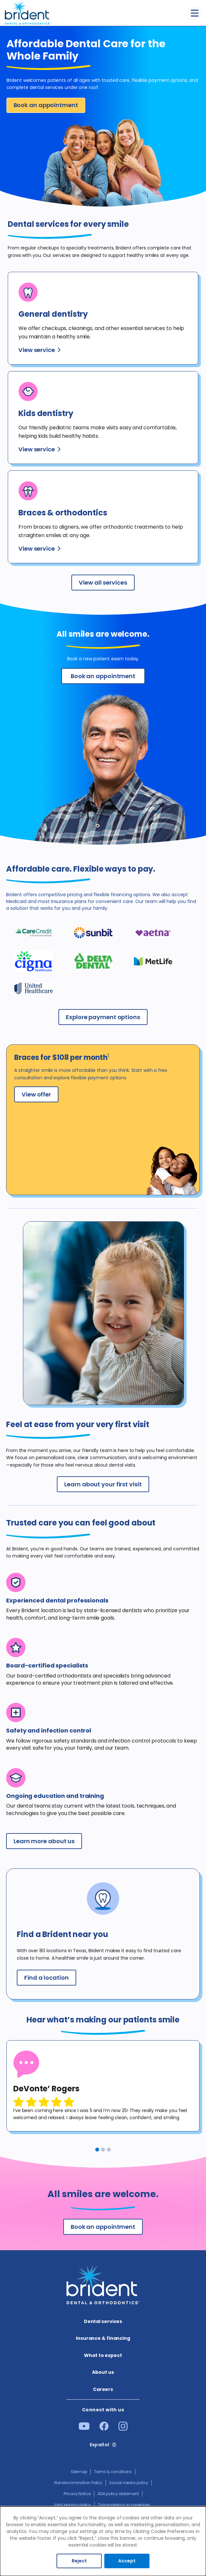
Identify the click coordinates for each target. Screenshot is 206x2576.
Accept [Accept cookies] (127, 2561)
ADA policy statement (118, 2493)
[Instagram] (123, 2429)
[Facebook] (103, 2429)
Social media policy (128, 2482)
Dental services (103, 2321)
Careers (103, 2389)
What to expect (103, 2355)
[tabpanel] (103, 2085)
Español (99, 2445)
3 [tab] (109, 2150)
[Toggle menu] (194, 13)
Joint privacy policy (72, 2504)
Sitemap (79, 2471)
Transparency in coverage (123, 2504)
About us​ (103, 2372)
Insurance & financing (103, 2338)
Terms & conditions (113, 2471)
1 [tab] (97, 2150)
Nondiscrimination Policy (78, 2482)
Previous (11, 2148)
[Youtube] (84, 2428)
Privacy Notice (77, 2493)
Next (196, 2148)
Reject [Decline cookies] (79, 2561)
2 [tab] (103, 2150)
